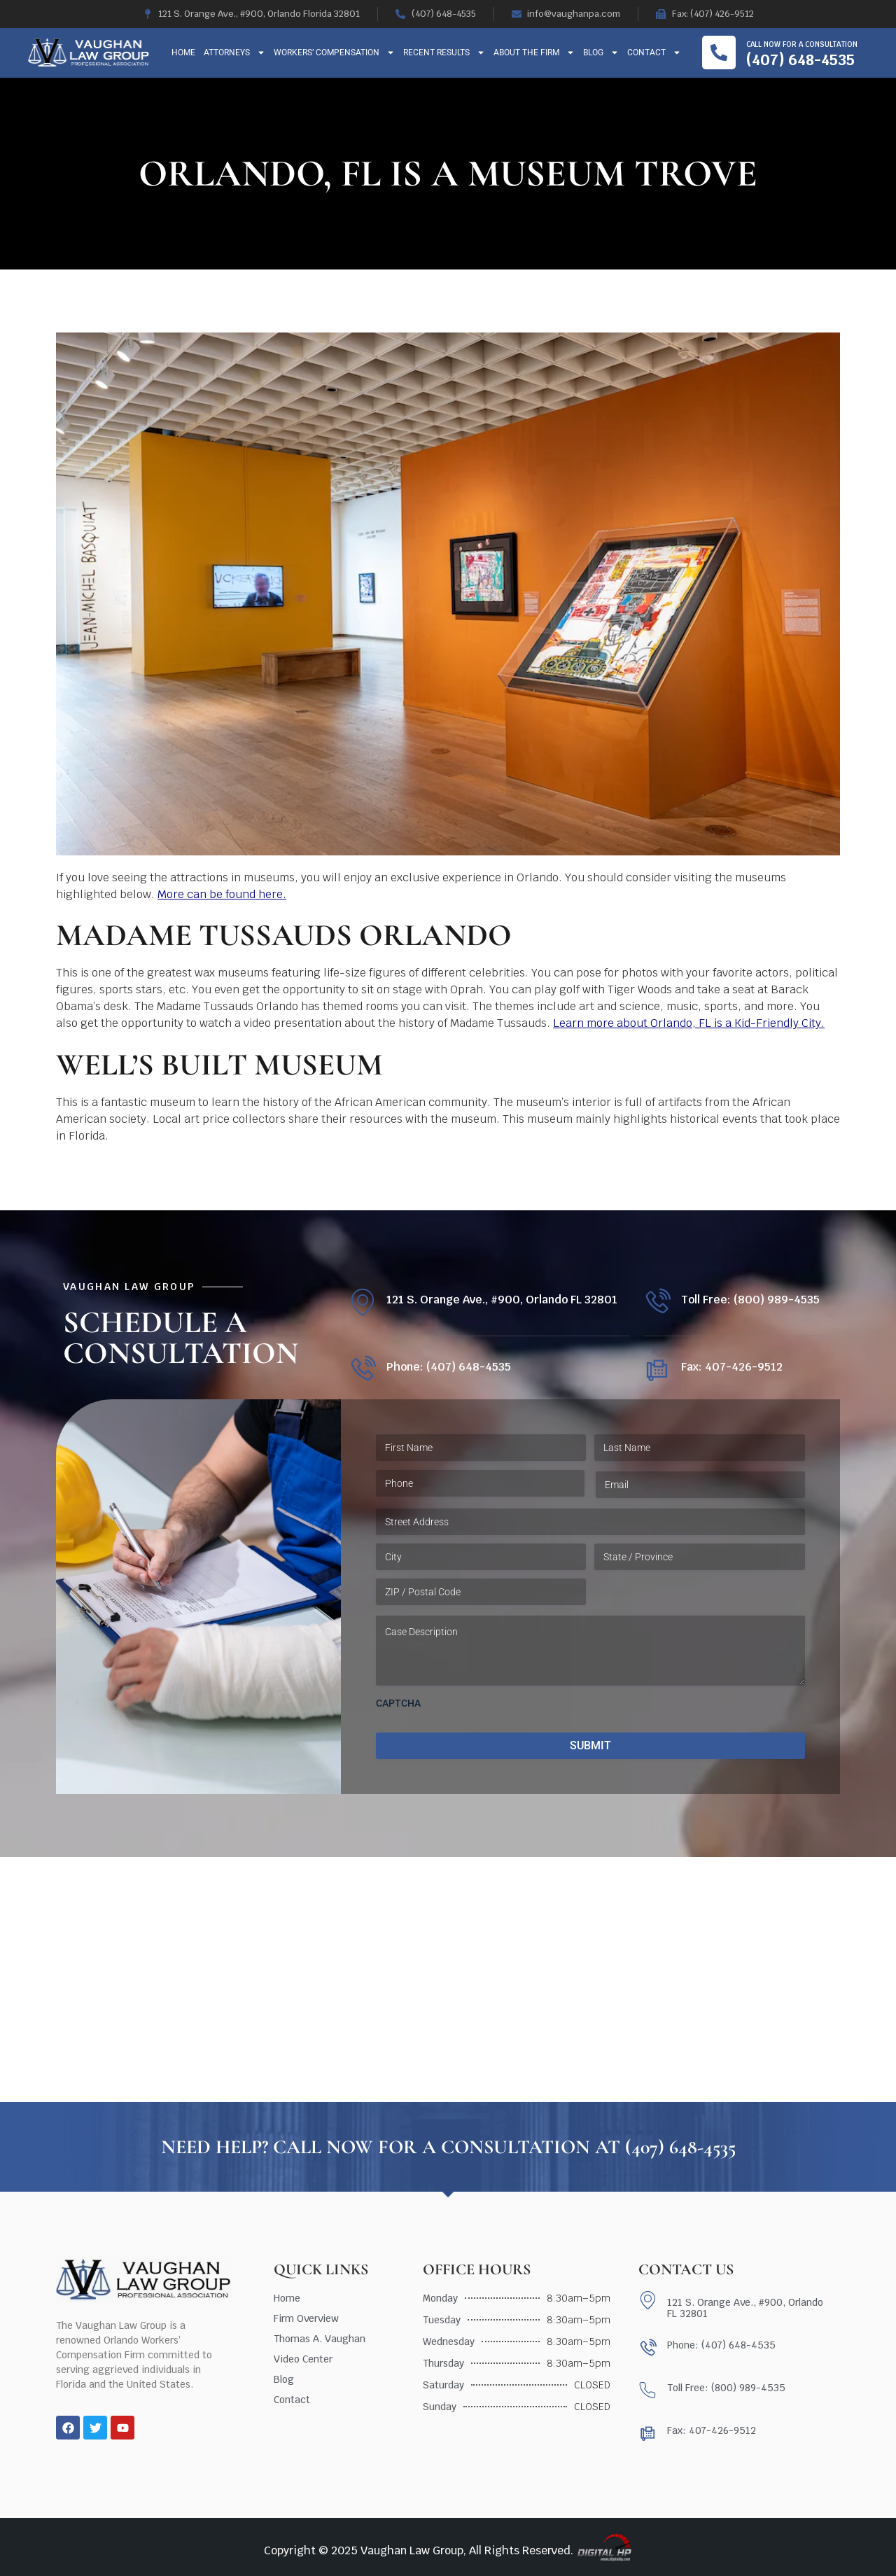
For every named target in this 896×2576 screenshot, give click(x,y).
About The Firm (534, 52)
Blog (601, 52)
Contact (654, 52)
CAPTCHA (398, 1703)
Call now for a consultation (802, 44)
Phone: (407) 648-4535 (448, 1366)
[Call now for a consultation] (719, 52)
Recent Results (444, 52)
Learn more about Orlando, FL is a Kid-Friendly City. (689, 1023)
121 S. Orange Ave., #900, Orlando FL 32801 (501, 1299)
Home (183, 52)
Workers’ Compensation (334, 52)
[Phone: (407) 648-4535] (362, 1369)
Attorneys (234, 52)
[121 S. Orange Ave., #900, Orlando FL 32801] (362, 1302)
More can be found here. (222, 894)
